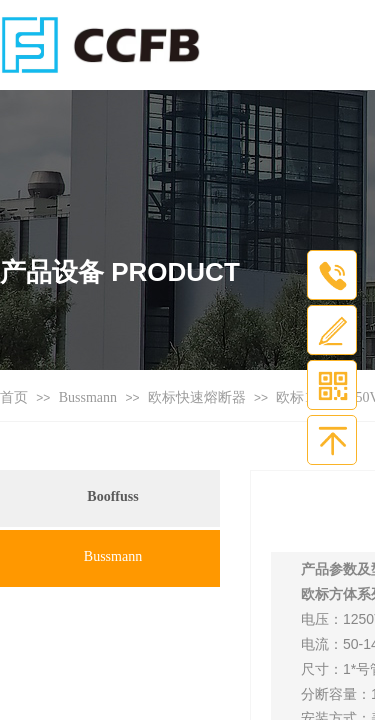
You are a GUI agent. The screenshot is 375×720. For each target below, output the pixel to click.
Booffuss (112, 496)
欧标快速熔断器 (197, 397)
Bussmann (88, 397)
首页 (14, 397)
